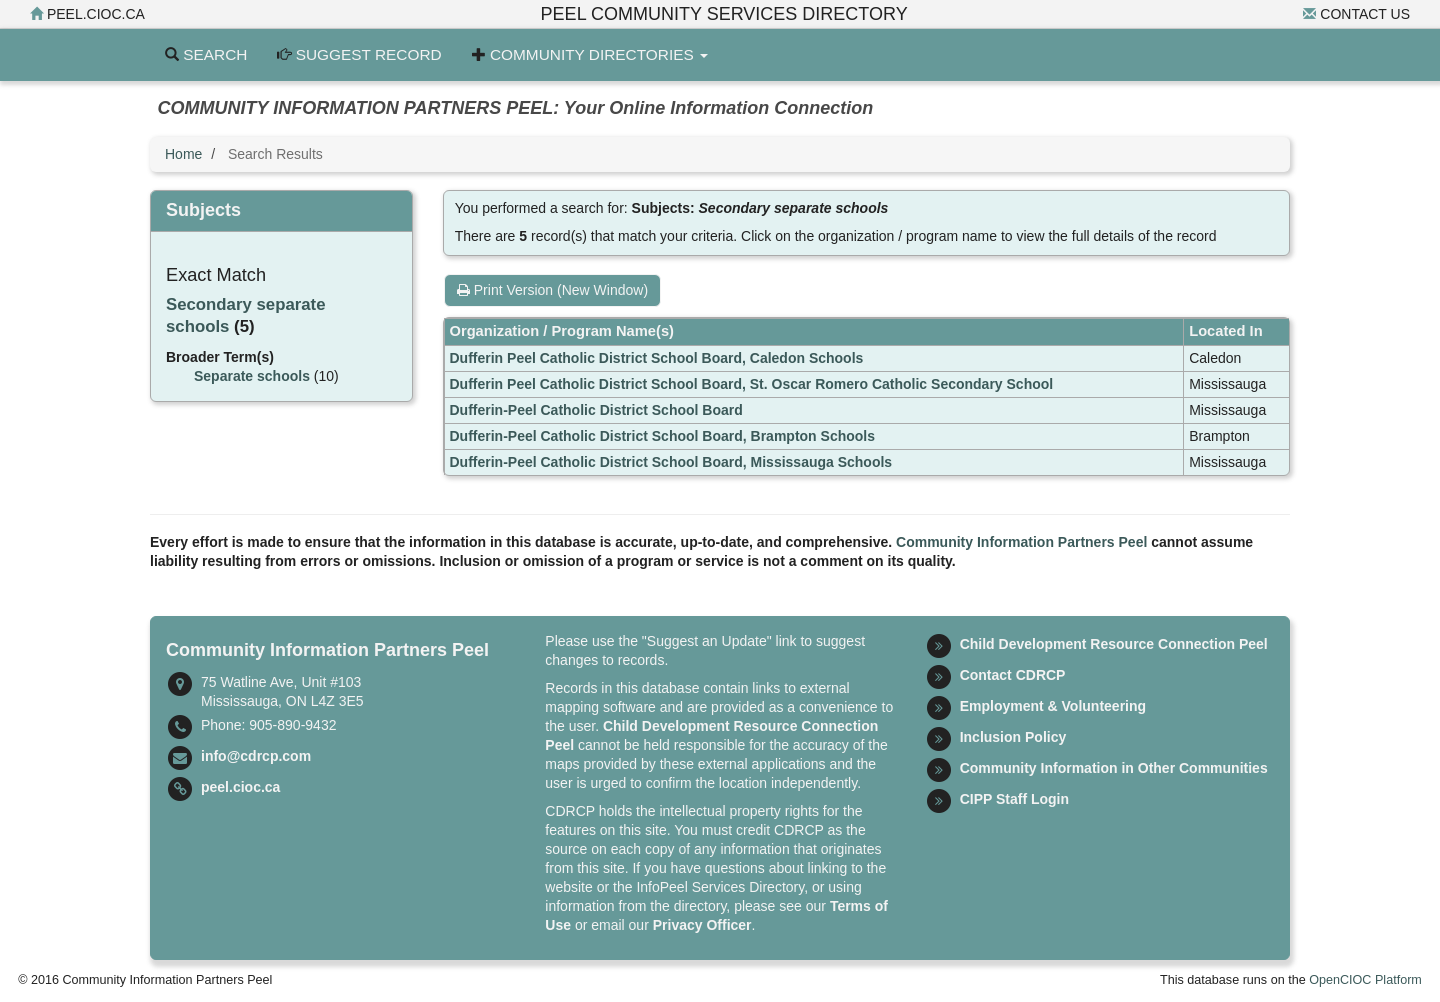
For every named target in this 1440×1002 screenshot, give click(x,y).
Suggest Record (359, 54)
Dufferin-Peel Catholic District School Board (596, 410)
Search (206, 54)
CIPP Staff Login (1014, 799)
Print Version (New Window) (552, 290)
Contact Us (1356, 14)
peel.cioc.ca (87, 14)
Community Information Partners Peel (1021, 542)
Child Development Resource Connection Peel (1114, 644)
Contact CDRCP (1013, 675)
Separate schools (252, 376)
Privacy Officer (702, 925)
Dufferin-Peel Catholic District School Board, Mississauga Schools (671, 462)
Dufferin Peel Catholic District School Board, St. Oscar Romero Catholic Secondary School (752, 384)
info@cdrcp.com (256, 756)
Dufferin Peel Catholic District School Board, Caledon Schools (657, 358)
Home (183, 154)
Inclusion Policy (1013, 737)
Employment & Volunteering (1053, 706)
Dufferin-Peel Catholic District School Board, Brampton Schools (663, 436)
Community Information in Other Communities (1114, 768)
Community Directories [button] (590, 54)
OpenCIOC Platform (1365, 980)
